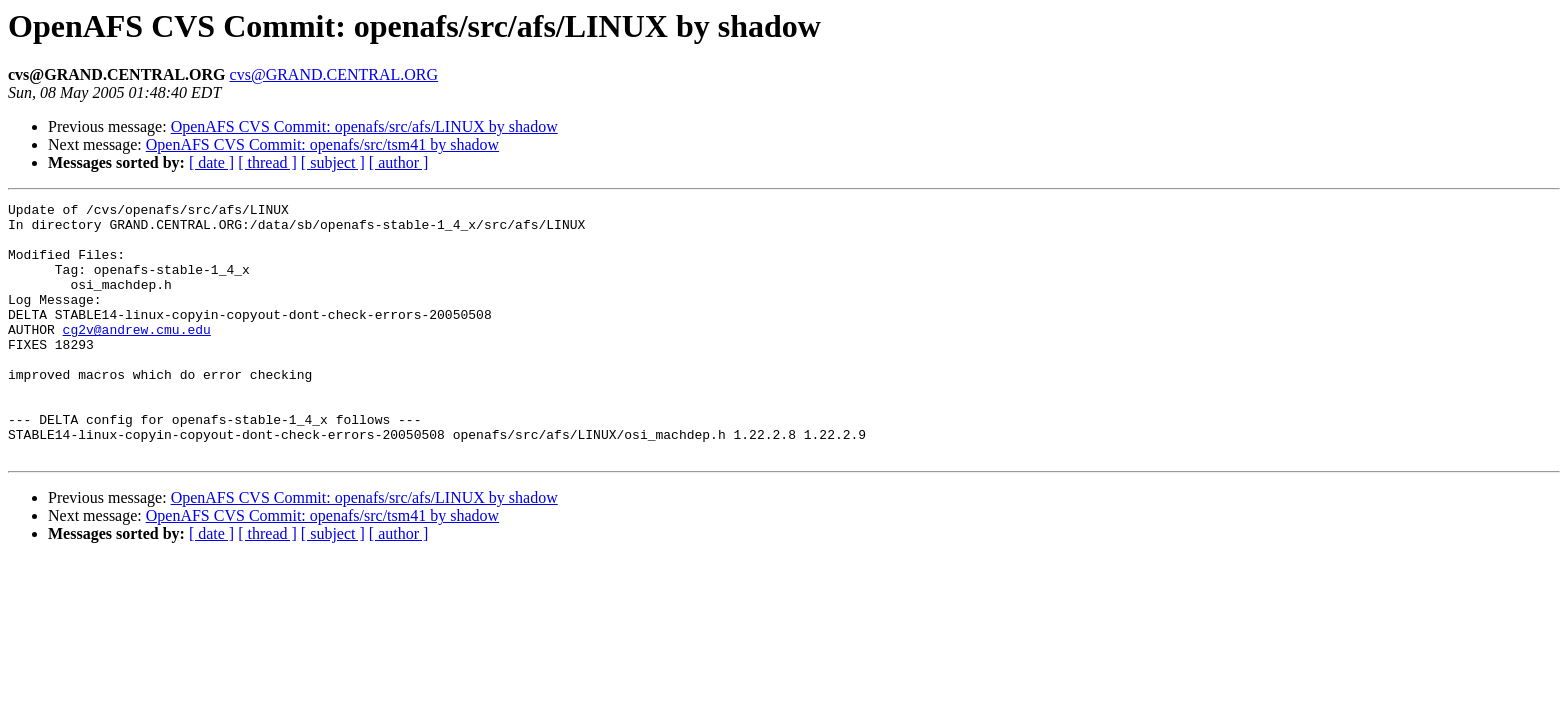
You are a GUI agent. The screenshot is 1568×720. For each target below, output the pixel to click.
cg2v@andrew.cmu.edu (137, 356)
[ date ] (211, 162)
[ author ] (399, 162)
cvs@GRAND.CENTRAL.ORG (334, 74)
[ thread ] (267, 162)
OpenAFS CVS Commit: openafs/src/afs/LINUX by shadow (364, 126)
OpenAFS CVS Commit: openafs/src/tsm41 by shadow (322, 144)
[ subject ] (333, 162)
